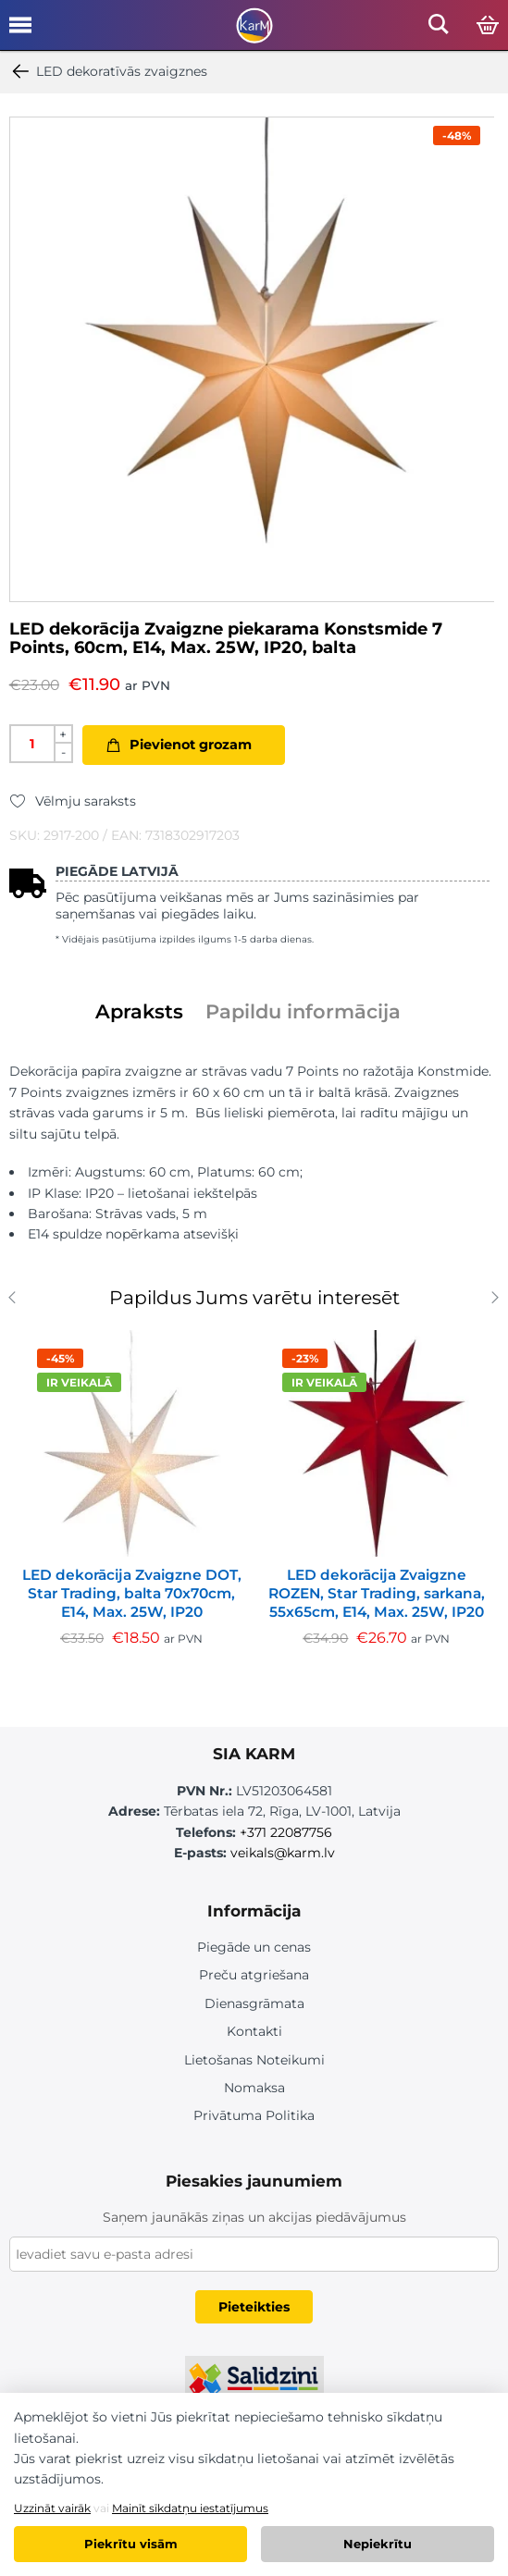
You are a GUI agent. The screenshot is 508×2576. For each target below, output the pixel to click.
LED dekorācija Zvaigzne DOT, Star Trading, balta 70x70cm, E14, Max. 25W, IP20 (132, 1593)
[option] (252, 359)
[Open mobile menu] (20, 31)
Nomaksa (254, 2087)
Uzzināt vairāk (52, 2508)
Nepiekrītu (377, 2543)
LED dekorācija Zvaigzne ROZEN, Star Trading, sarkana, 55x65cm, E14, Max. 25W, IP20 (376, 1593)
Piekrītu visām (131, 2543)
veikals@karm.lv (282, 1852)
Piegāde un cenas (254, 1947)
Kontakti (254, 2031)
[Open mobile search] (438, 29)
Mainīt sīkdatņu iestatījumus (190, 2508)
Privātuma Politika (254, 2115)
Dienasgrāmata (254, 2003)
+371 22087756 (286, 1832)
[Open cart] (488, 26)
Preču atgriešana (254, 1974)
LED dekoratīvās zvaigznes (108, 71)
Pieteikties (254, 2307)
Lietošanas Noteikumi (254, 2060)
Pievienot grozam (191, 744)
